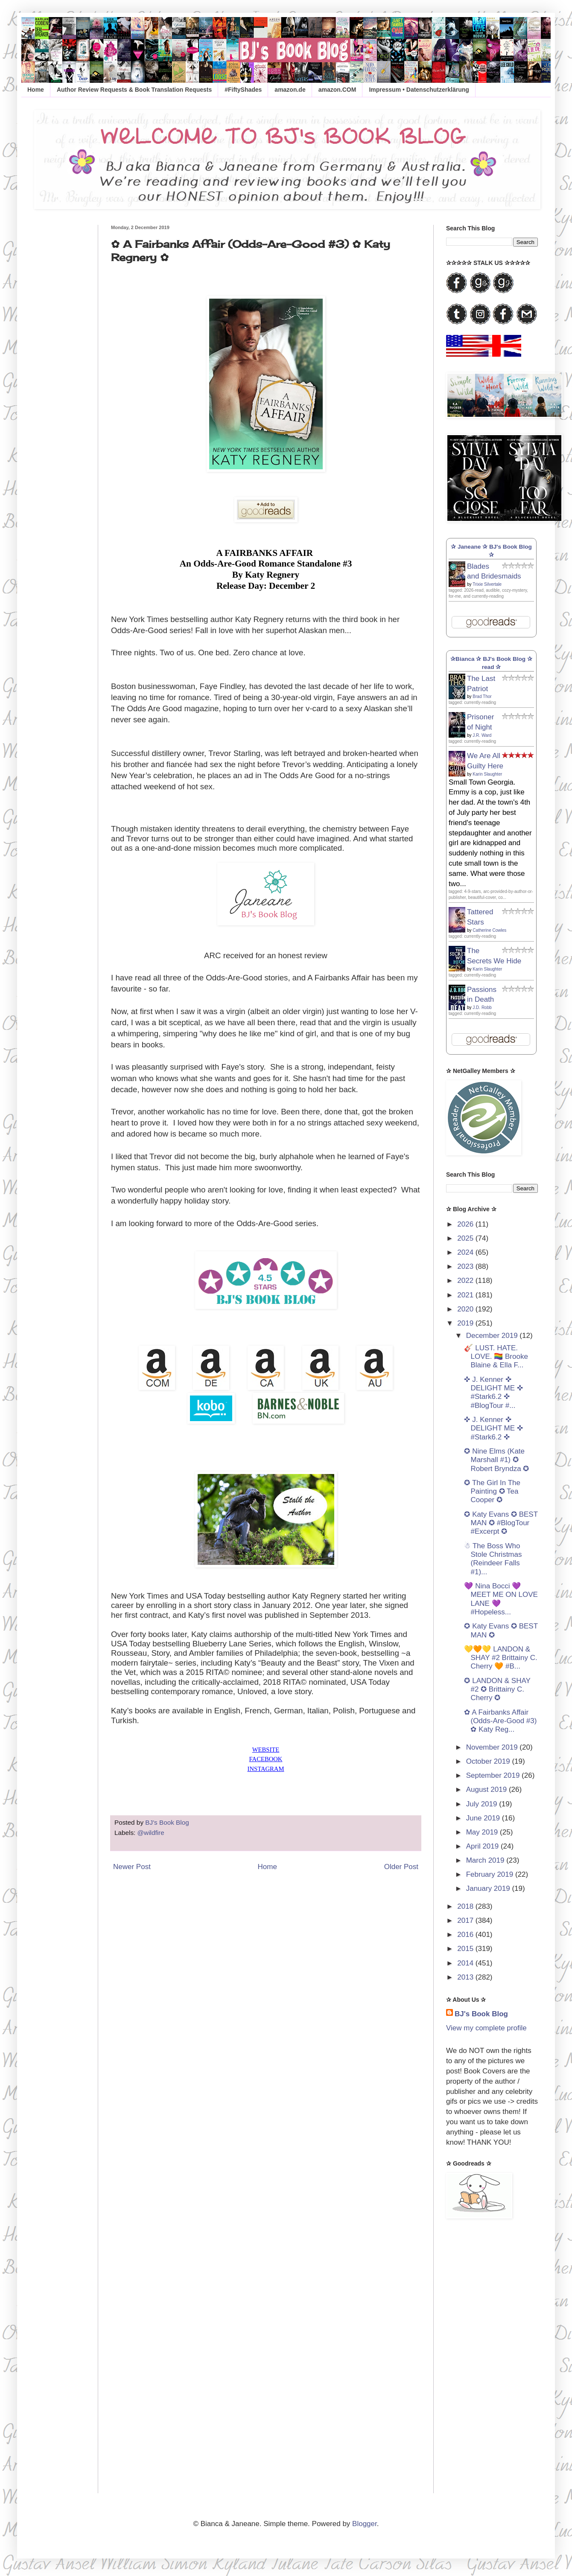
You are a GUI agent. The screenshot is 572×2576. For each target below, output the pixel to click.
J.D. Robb (482, 1007)
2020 (466, 1309)
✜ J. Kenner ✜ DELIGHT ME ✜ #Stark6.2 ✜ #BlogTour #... (493, 1392)
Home (35, 89)
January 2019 (489, 1888)
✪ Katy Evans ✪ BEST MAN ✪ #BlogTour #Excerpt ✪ (500, 1523)
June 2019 (484, 1818)
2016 (466, 1935)
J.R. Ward (482, 735)
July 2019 (482, 1804)
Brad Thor (482, 696)
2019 (466, 1323)
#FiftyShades (243, 89)
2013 (466, 1977)
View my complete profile (486, 2028)
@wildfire (150, 1832)
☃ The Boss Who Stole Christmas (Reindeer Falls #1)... (493, 1559)
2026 (466, 1224)
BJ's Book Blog (481, 2014)
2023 (466, 1266)
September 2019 (494, 1775)
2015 (466, 1949)
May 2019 (483, 1832)
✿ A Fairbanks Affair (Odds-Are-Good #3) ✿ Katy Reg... (500, 1721)
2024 (466, 1252)
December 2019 (493, 1336)
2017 (466, 1920)
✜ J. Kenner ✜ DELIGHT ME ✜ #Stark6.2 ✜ (493, 1428)
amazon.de (289, 89)
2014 (466, 1963)
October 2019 (489, 1761)
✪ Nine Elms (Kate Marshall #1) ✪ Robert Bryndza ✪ (496, 1460)
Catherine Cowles (489, 930)
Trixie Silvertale (487, 584)
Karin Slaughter (487, 774)
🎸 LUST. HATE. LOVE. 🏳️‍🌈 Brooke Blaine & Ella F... (496, 1356)
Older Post (401, 1867)
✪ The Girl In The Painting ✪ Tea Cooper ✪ (492, 1491)
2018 (466, 1906)
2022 (466, 1280)
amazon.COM (337, 89)
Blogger (364, 2524)
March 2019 (486, 1860)
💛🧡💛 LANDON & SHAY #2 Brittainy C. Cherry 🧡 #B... (500, 1658)
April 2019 (483, 1846)
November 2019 (493, 1747)
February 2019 (490, 1874)
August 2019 (487, 1789)
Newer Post (132, 1867)
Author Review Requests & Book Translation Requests (134, 89)
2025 (466, 1238)
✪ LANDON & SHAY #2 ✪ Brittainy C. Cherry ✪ (497, 1689)
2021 (466, 1295)
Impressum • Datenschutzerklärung (419, 89)
